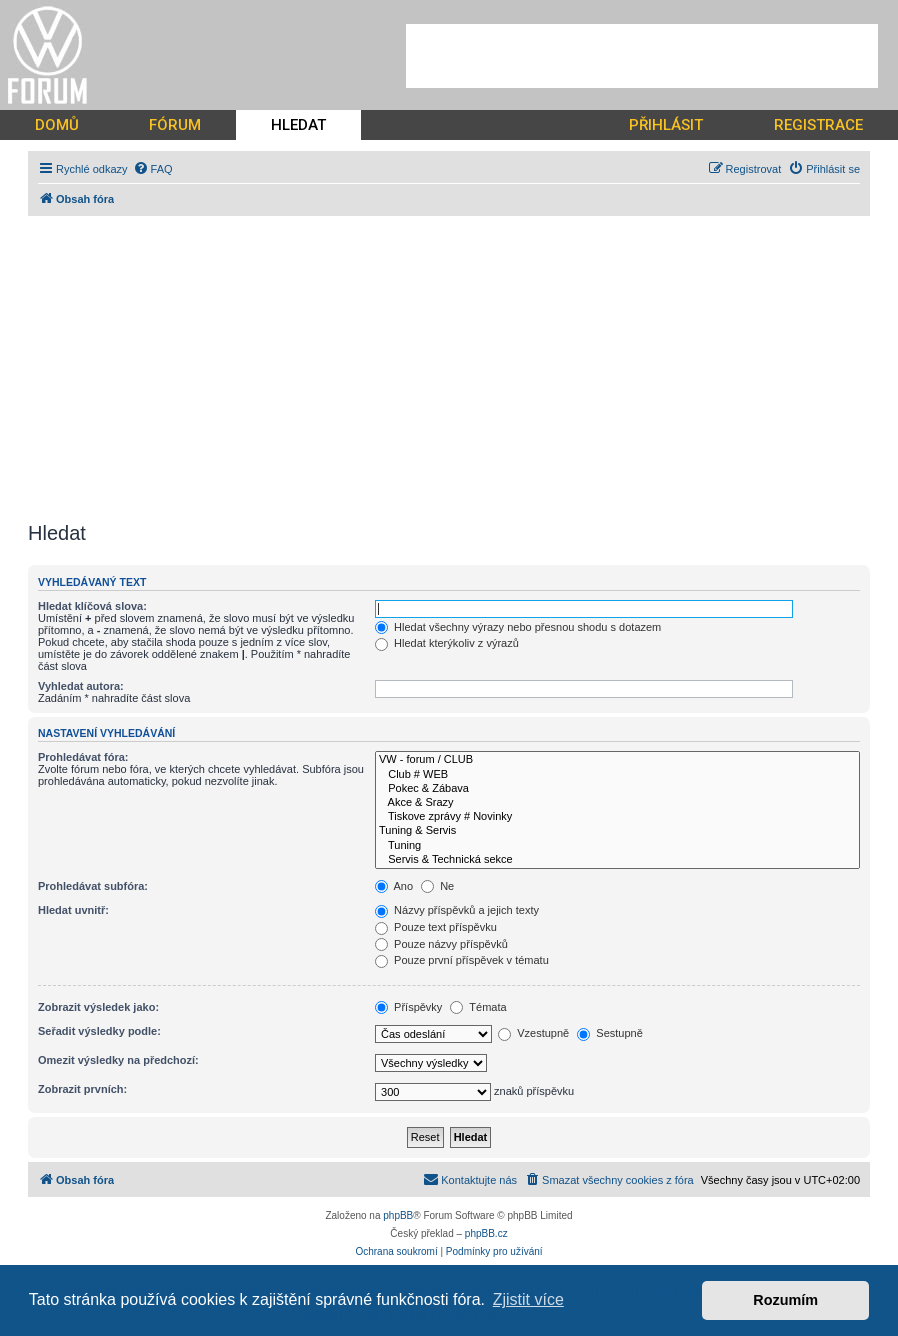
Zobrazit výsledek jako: (98, 1007)
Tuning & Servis (617, 831)
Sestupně (610, 1033)
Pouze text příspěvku (436, 927)
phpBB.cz (486, 1233)
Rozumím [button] (785, 1300)
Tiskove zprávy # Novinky (617, 817)
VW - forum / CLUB (617, 760)
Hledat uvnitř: (73, 910)
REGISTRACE (818, 125)
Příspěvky (408, 1007)
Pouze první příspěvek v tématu (462, 960)
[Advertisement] (642, 56)
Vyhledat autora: (81, 686)
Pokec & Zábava (617, 789)
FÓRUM (175, 125)
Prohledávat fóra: (83, 757)
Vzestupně (533, 1033)
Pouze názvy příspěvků (441, 944)
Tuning (617, 846)
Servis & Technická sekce (617, 860)
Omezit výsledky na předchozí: (118, 1060)
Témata (478, 1007)
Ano (394, 886)
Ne (437, 886)
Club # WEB (617, 775)
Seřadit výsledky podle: (99, 1031)
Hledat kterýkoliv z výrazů (447, 643)
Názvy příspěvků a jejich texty (457, 910)
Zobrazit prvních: (82, 1089)
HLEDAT (298, 125)
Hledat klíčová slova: (92, 606)
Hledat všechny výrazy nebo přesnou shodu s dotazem (518, 627)
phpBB (398, 1215)
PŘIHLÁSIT (666, 125)
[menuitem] (153, 169)
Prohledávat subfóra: (93, 886)
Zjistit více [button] (528, 1299)
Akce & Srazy (617, 803)
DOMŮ (57, 125)
